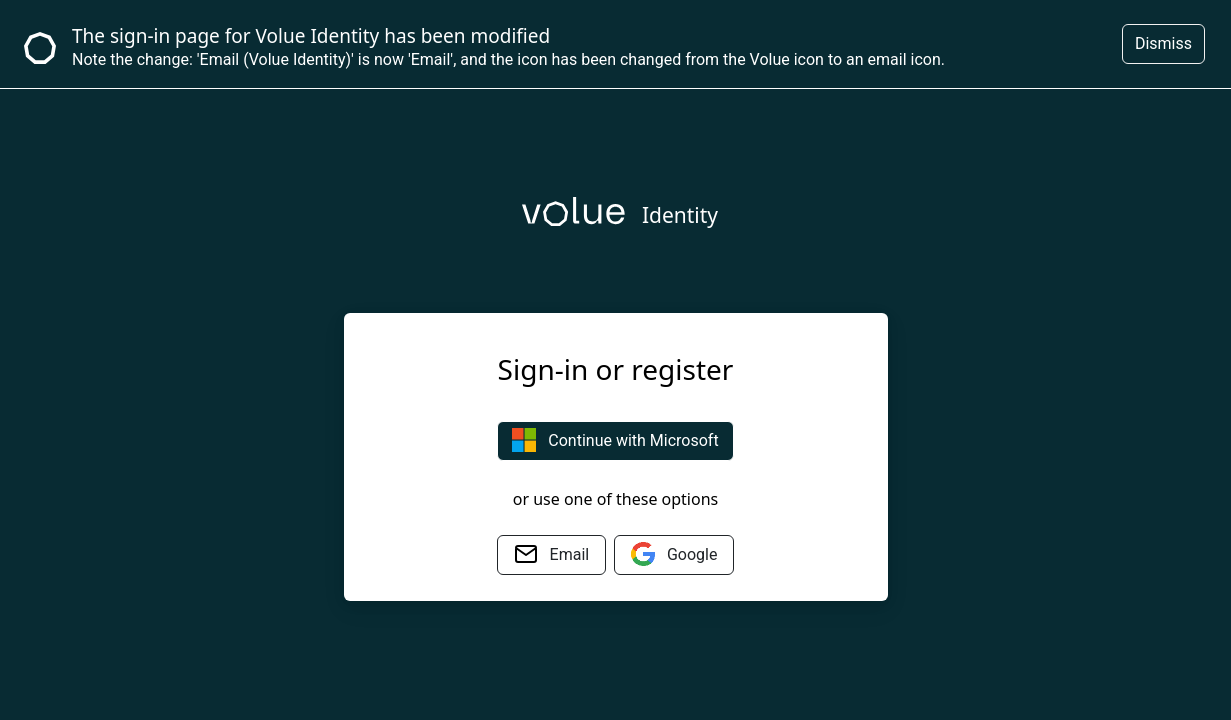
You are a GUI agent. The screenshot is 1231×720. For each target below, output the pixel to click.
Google (674, 554)
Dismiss (1163, 43)
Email (552, 554)
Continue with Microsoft (615, 440)
